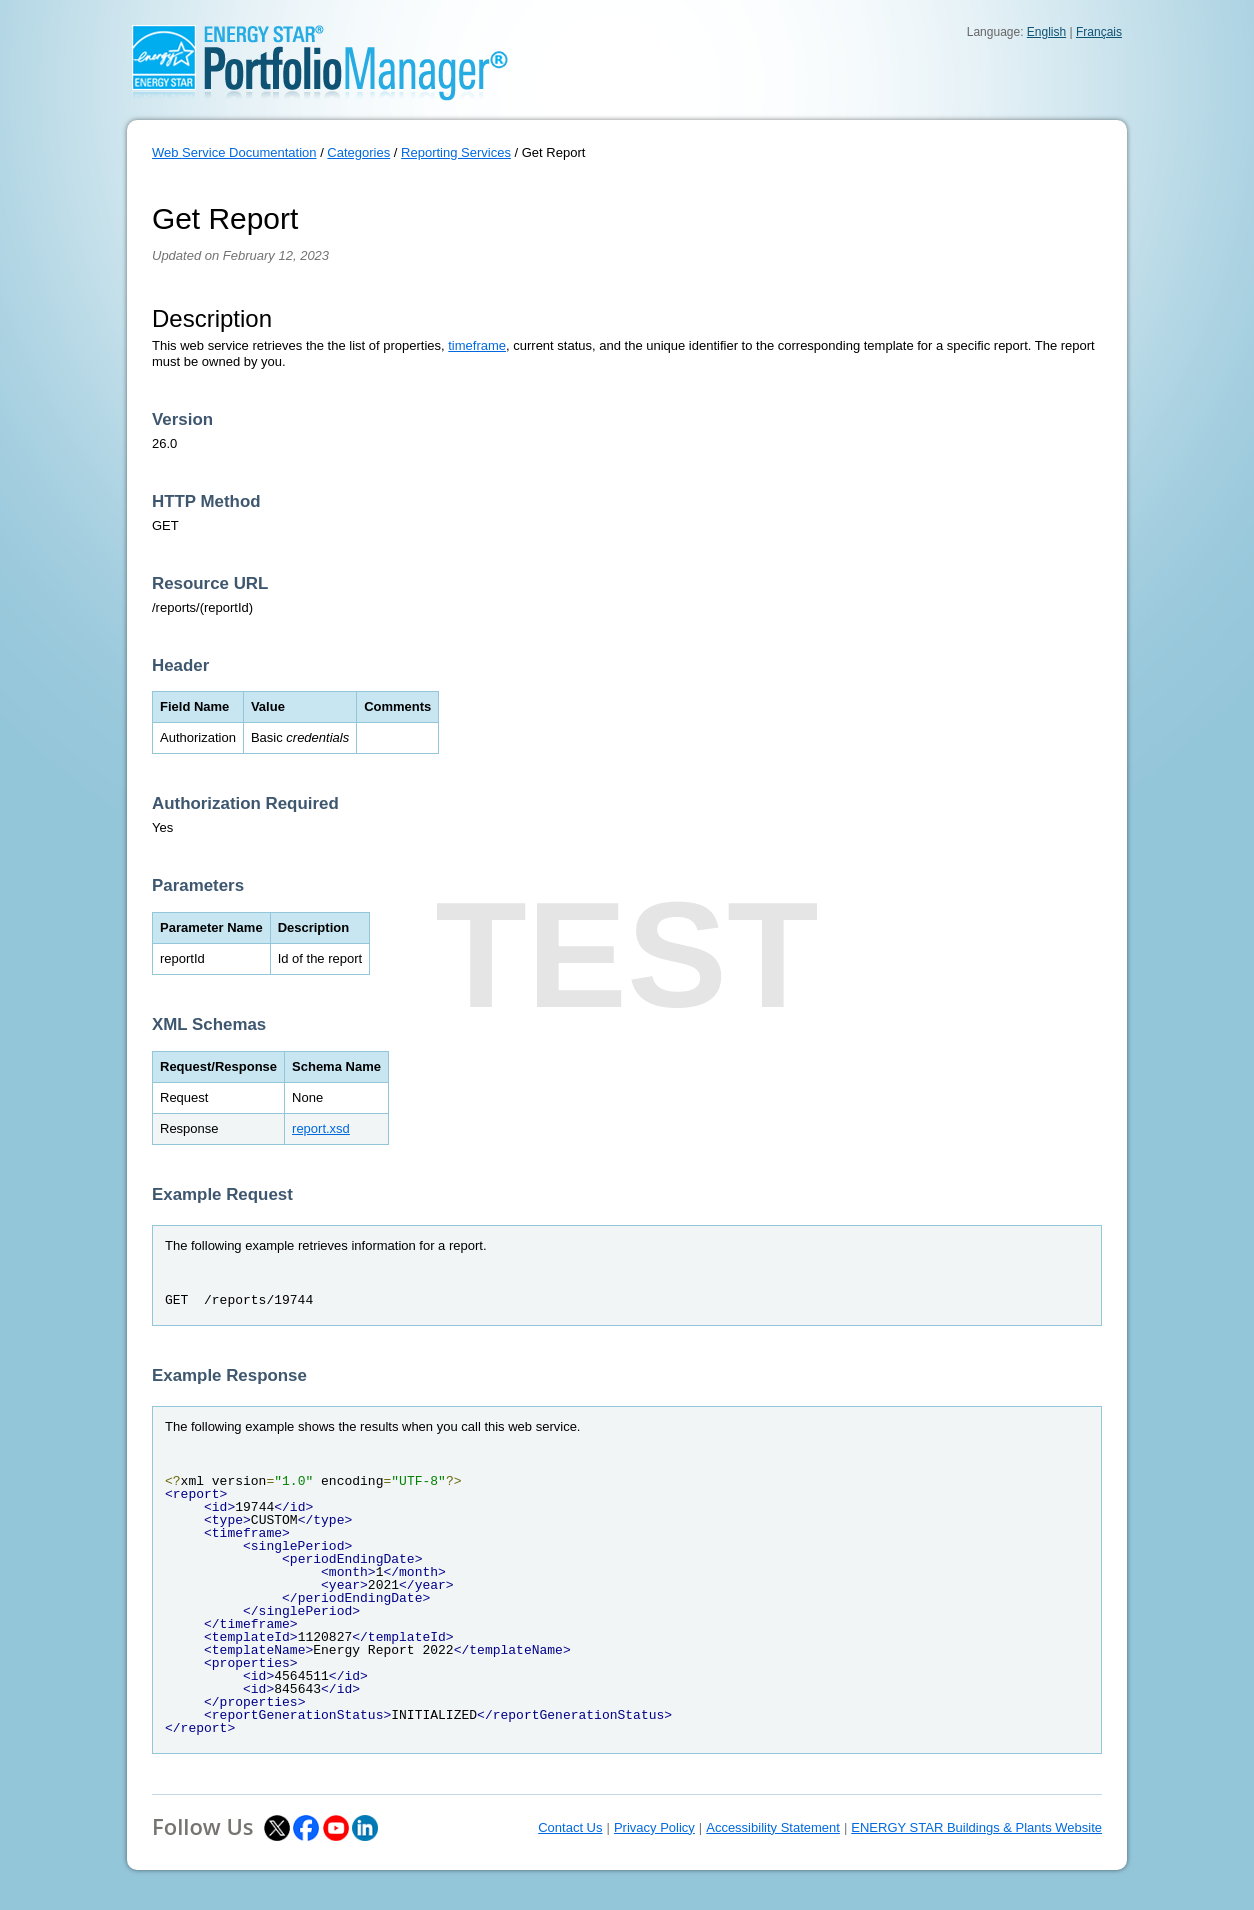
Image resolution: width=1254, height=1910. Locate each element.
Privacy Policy (654, 1827)
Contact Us (570, 1827)
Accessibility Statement (773, 1827)
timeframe (477, 345)
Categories (358, 152)
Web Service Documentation (234, 152)
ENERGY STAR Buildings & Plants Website (976, 1827)
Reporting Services (456, 152)
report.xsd (321, 1128)
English (1046, 32)
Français (1099, 32)
